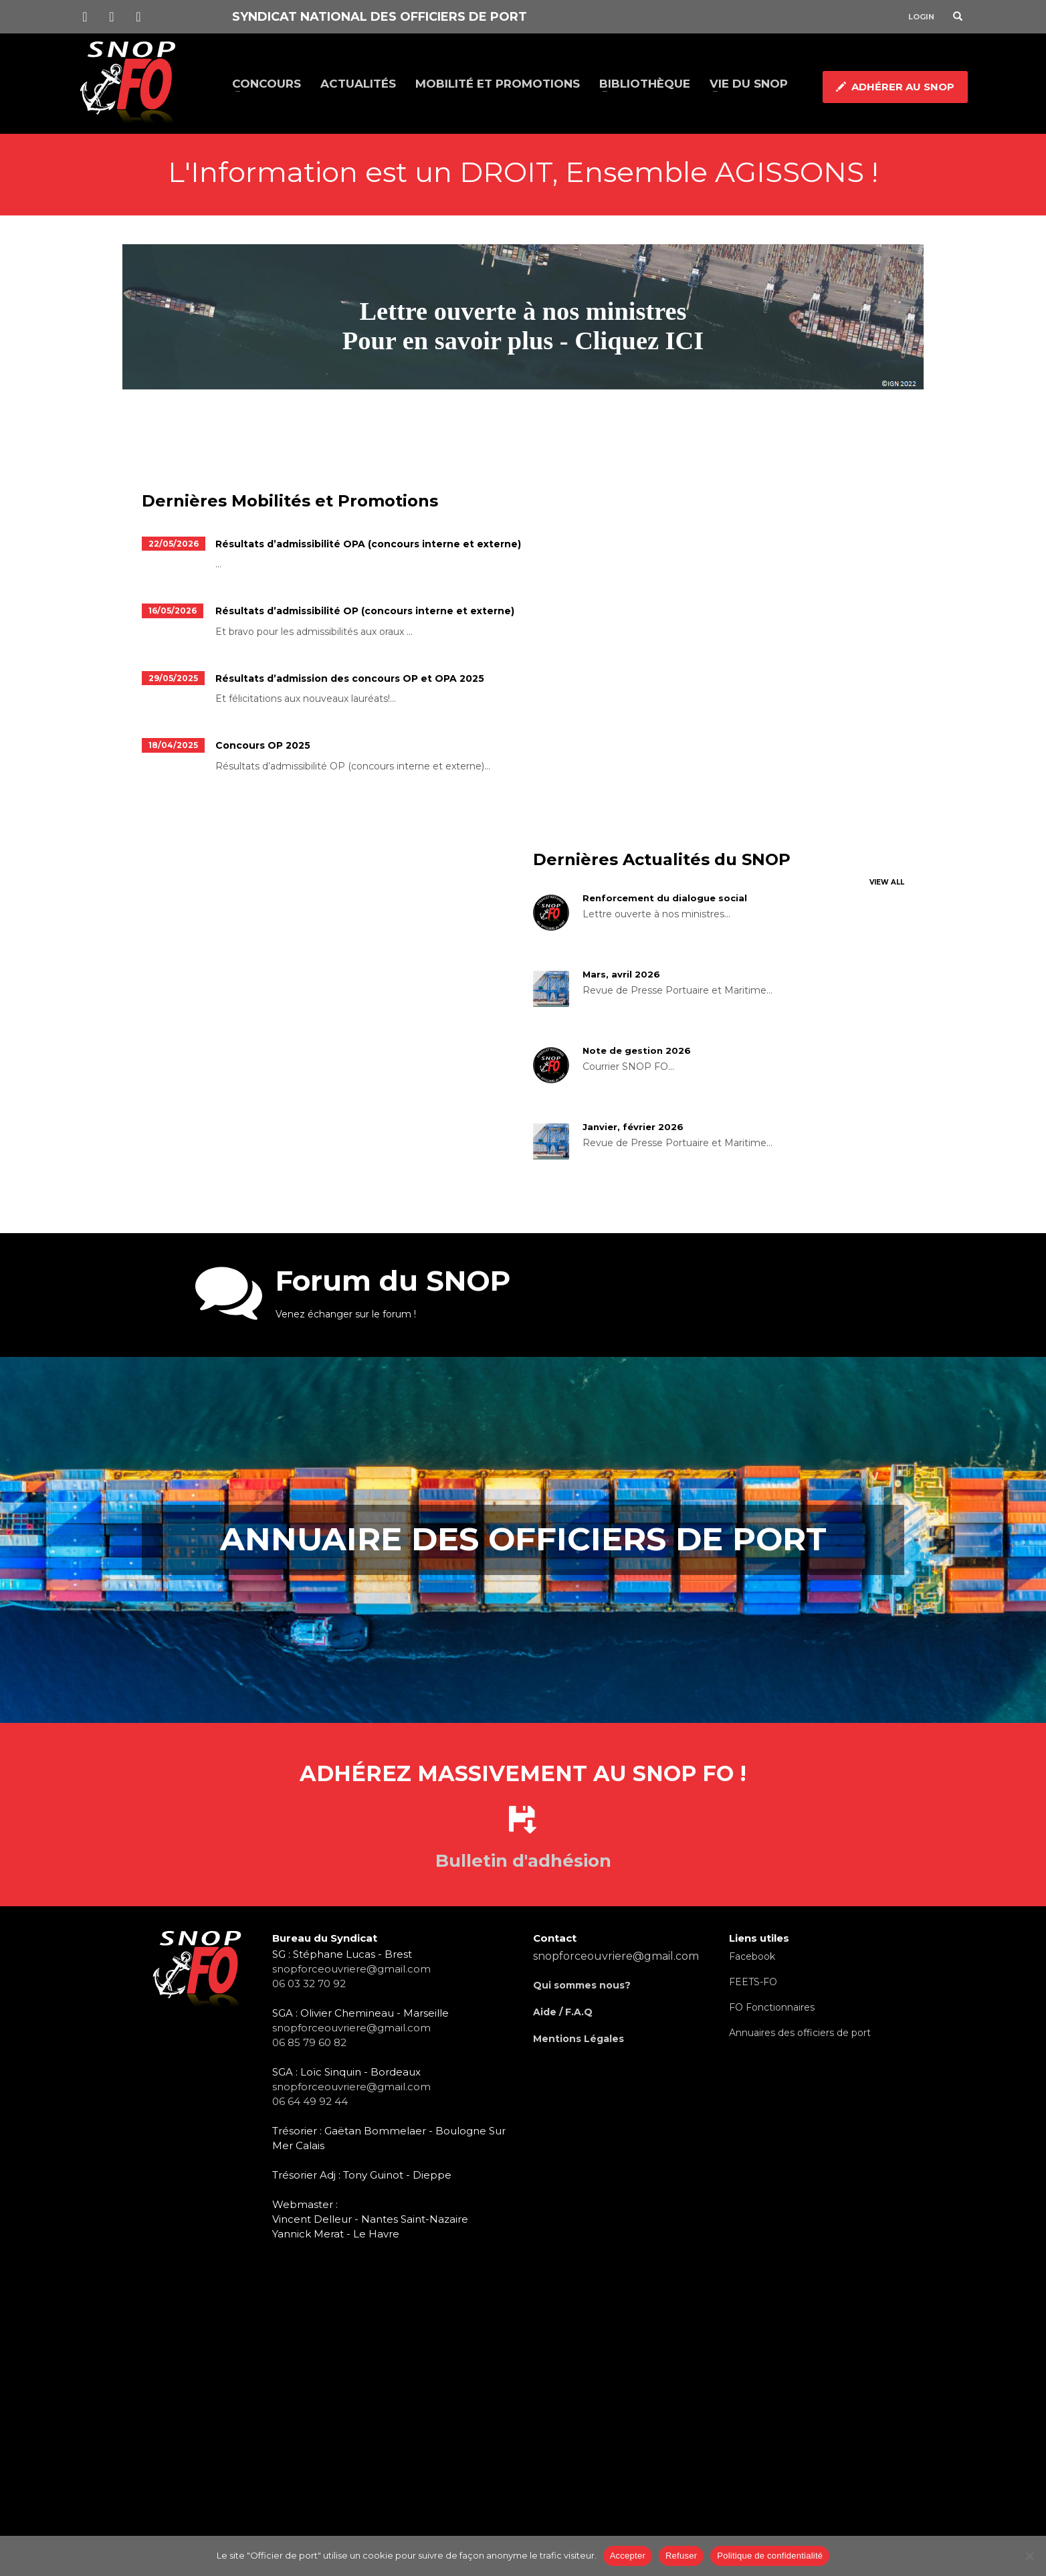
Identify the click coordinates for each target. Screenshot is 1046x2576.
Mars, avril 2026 (621, 974)
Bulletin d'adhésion (523, 1860)
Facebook (752, 1956)
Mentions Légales (578, 2039)
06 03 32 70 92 (309, 1983)
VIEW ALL (886, 882)
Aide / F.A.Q (563, 2012)
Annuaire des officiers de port (523, 1539)
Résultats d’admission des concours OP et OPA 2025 (349, 678)
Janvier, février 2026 (633, 1126)
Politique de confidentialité (770, 2556)
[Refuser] (1029, 2556)
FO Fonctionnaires (772, 2007)
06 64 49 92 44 (310, 2101)
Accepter (627, 2556)
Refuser (681, 2556)
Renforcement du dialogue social (665, 898)
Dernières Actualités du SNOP (662, 859)
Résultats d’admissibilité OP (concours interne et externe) (364, 611)
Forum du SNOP (393, 1280)
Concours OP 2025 (262, 745)
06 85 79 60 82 (309, 2042)
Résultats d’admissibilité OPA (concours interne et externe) (368, 544)
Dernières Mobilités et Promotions (290, 501)
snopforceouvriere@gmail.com (351, 1968)
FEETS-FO (753, 1982)
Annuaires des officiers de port (800, 2033)
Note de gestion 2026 (637, 1050)
